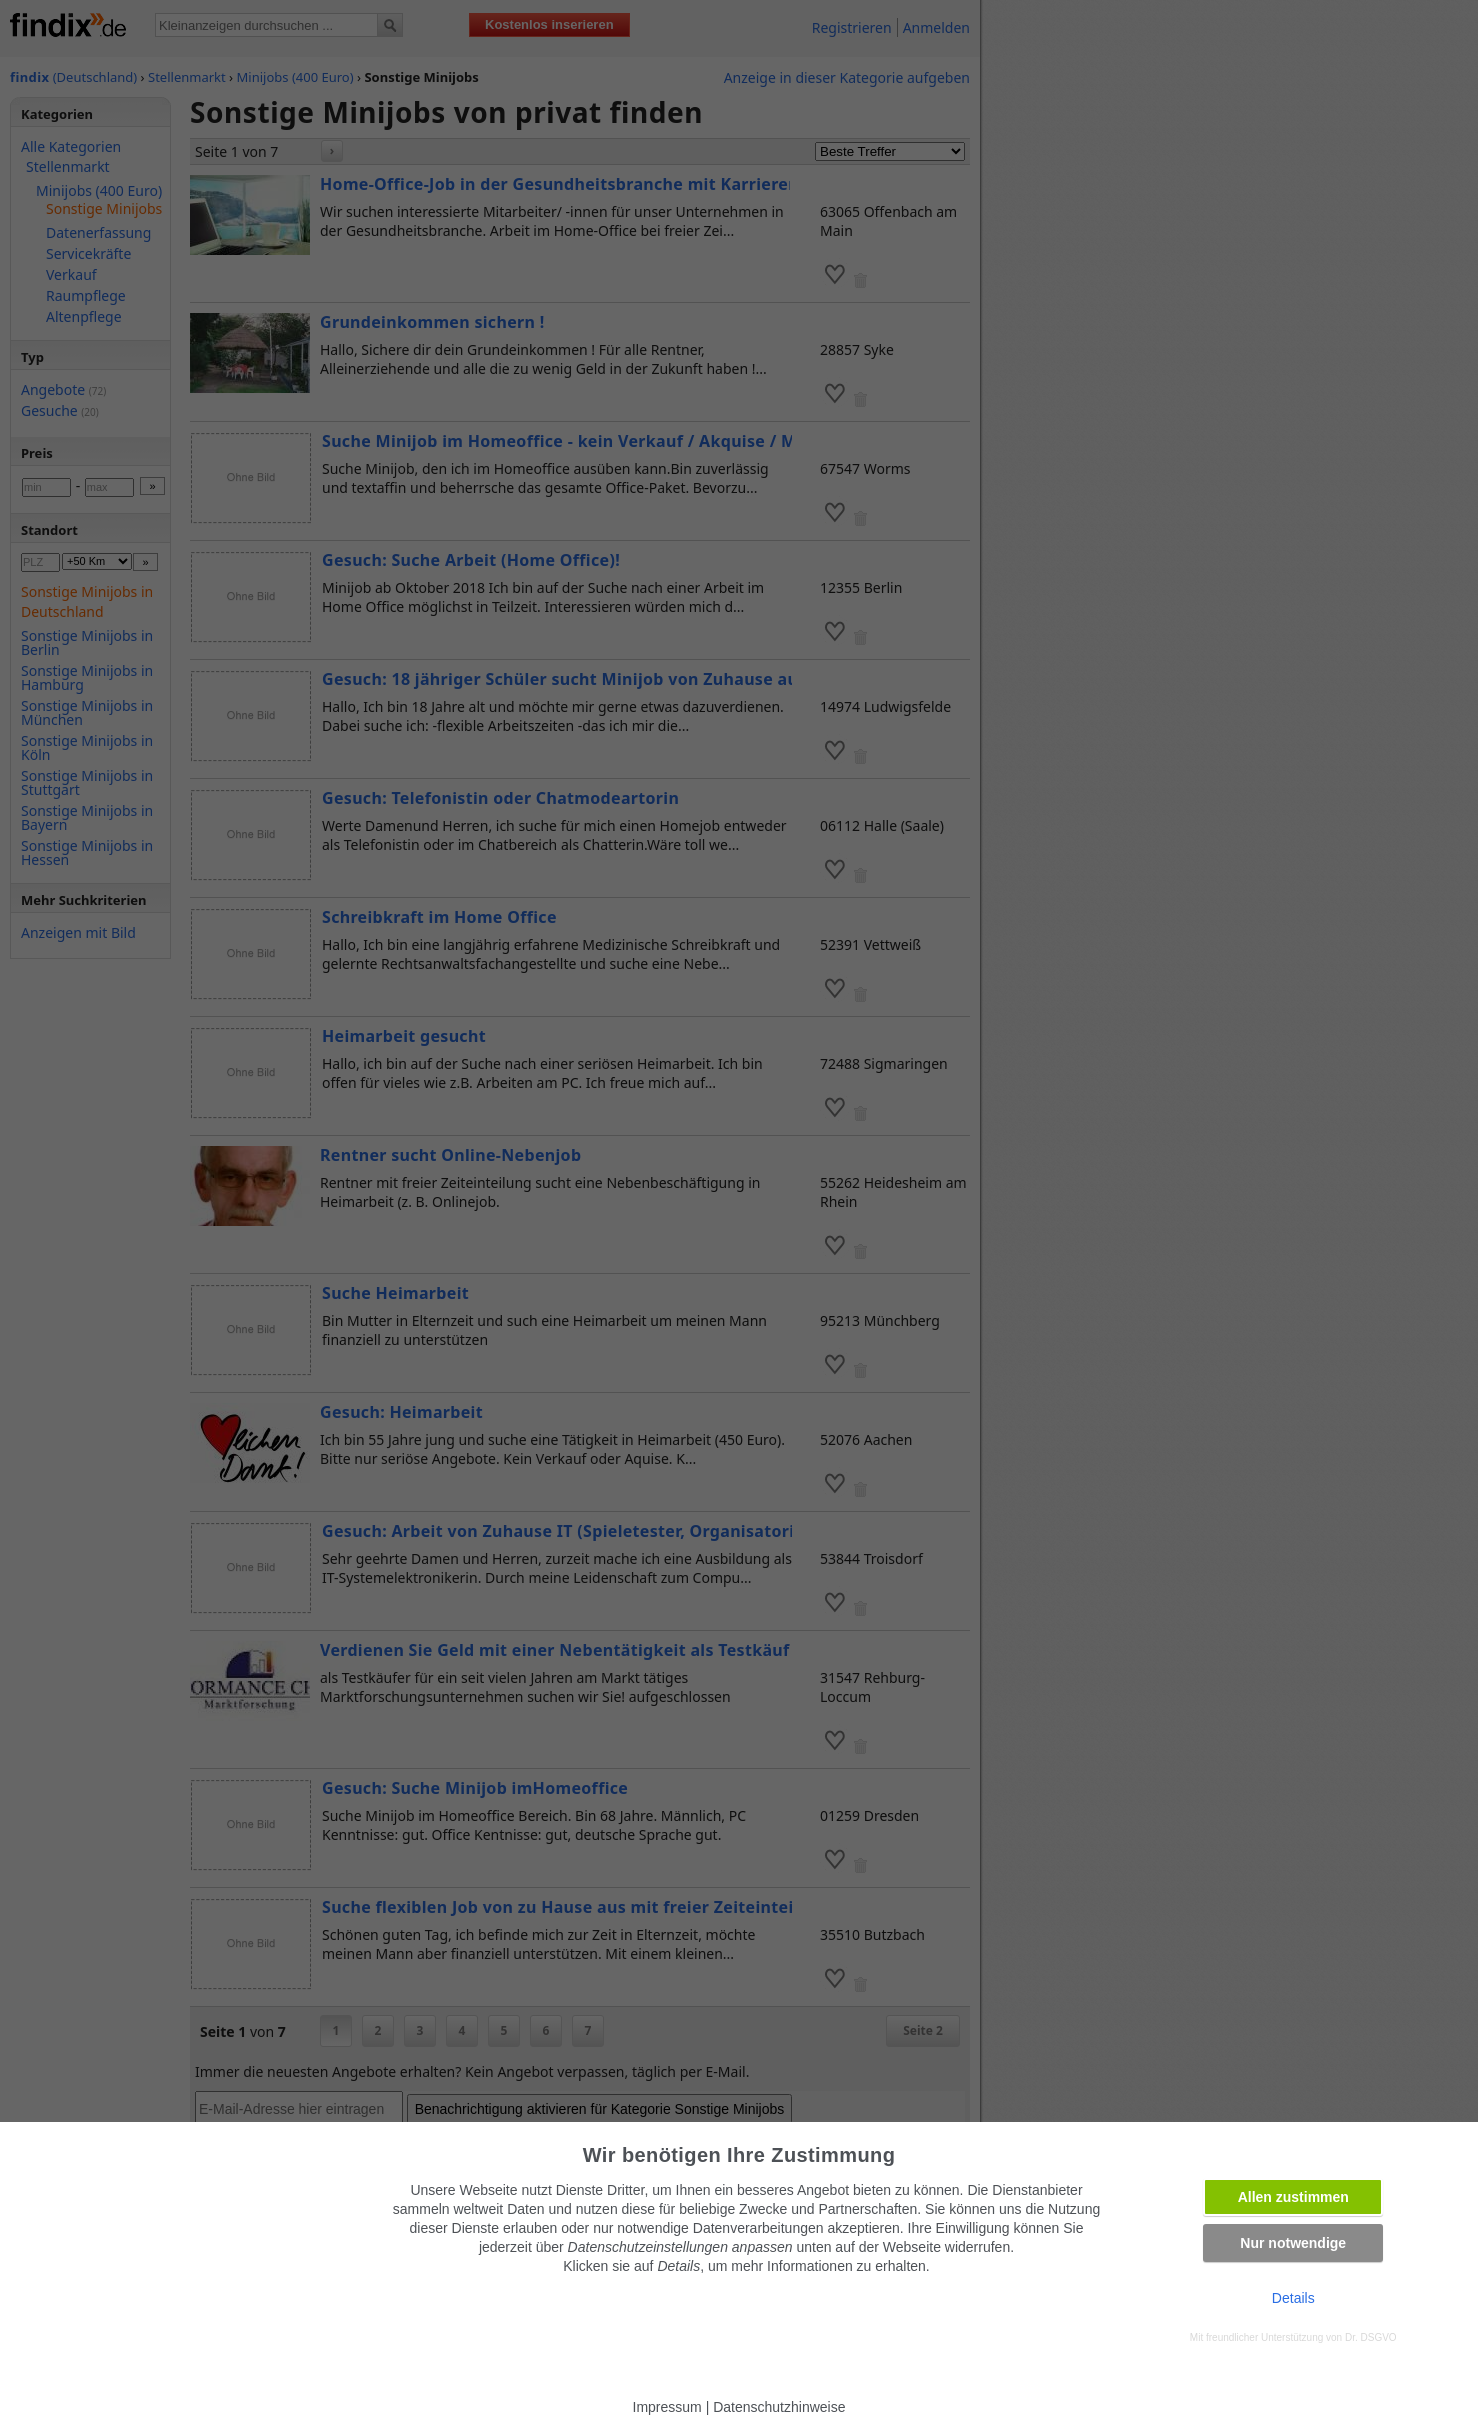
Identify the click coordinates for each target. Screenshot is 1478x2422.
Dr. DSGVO (1371, 2337)
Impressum (667, 2407)
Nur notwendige (1293, 2243)
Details (1293, 2298)
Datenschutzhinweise (779, 2407)
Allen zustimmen (1293, 2197)
